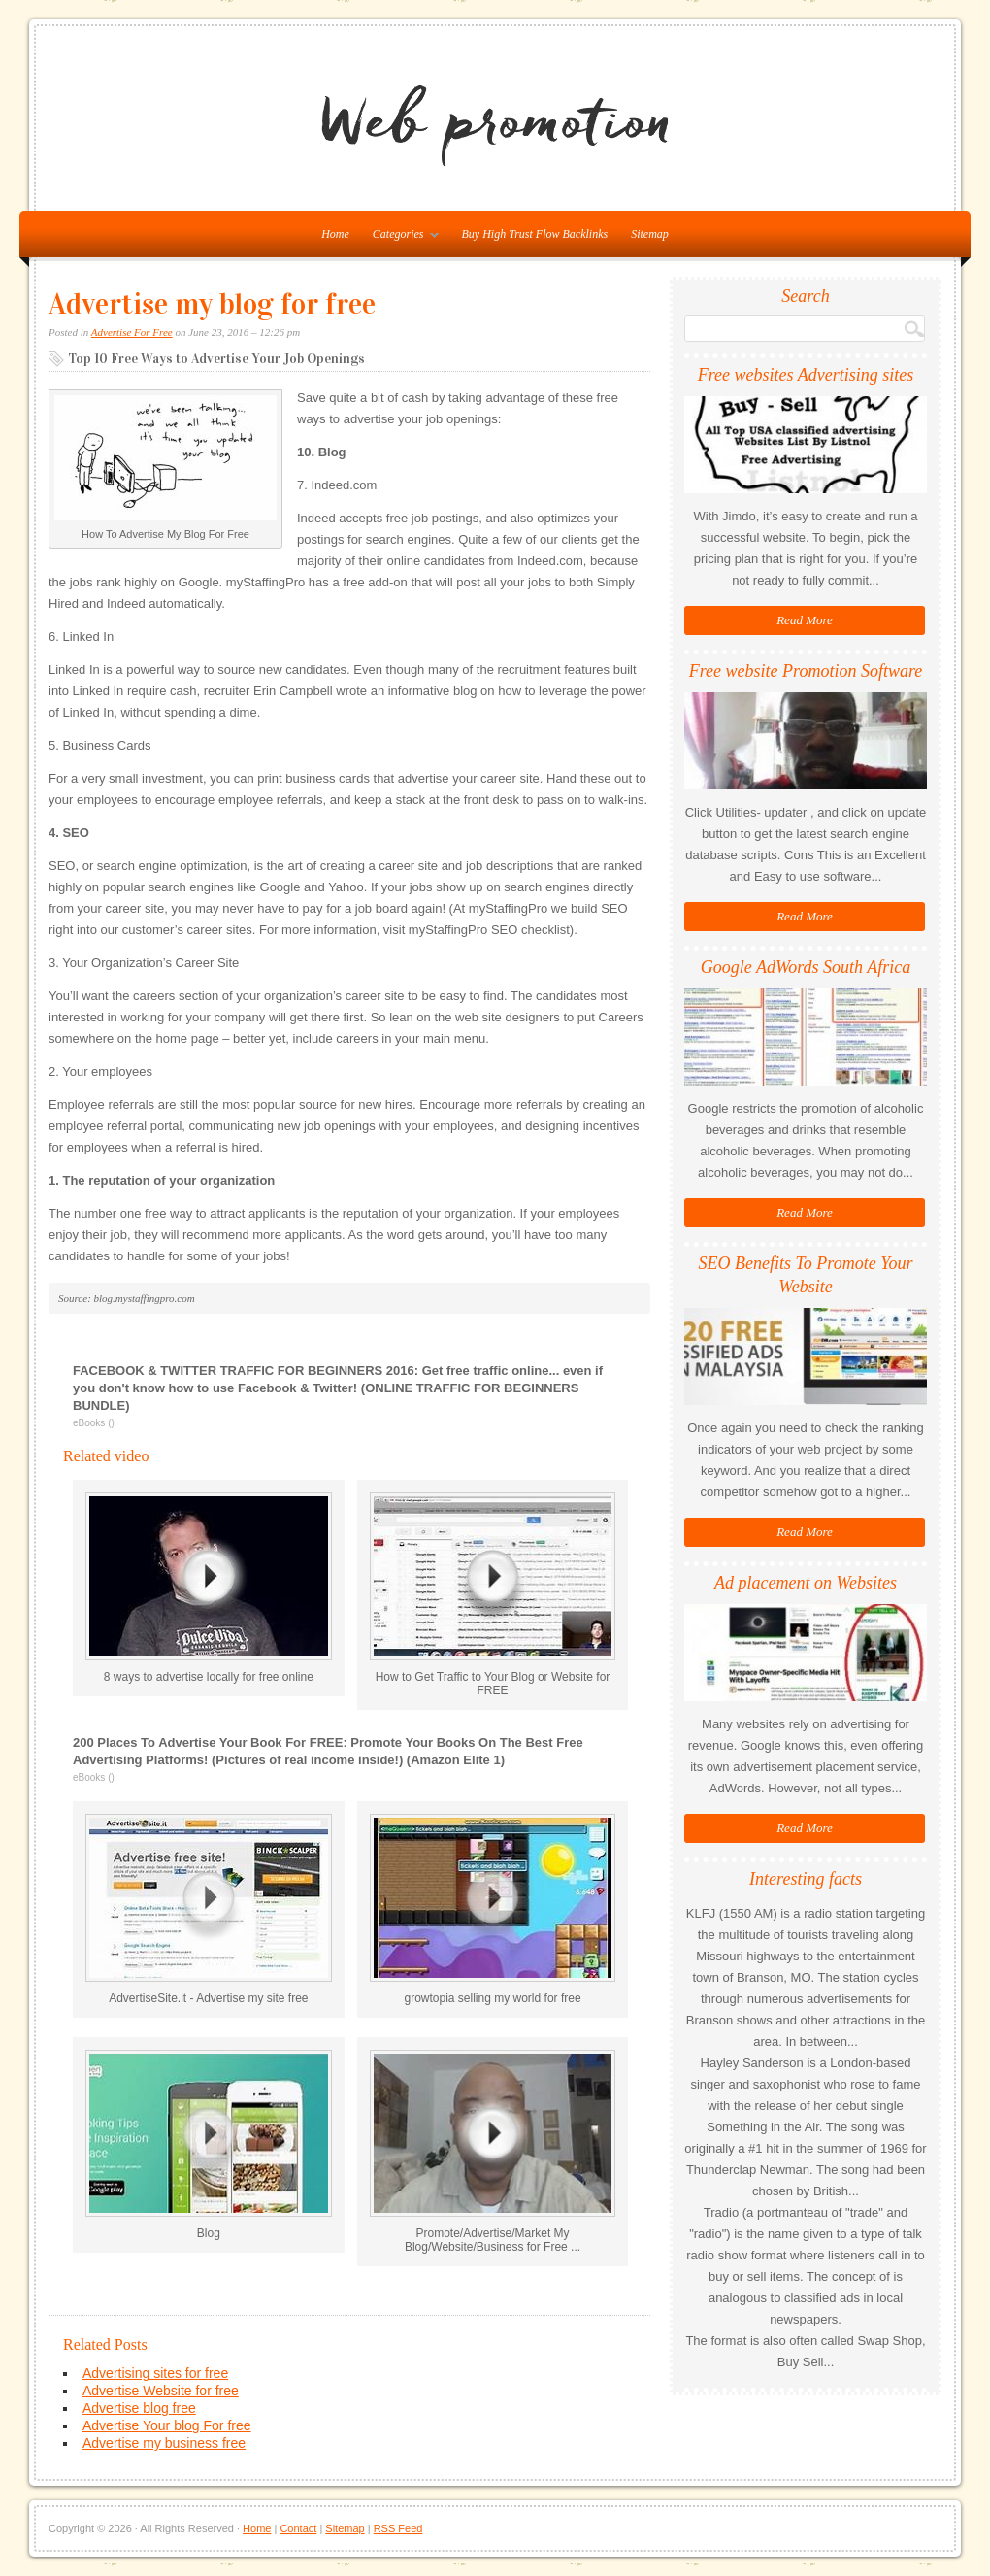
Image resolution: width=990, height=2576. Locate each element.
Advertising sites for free (155, 2373)
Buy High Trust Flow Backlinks (535, 234)
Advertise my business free (164, 2443)
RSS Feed (398, 2528)
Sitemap (650, 234)
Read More (804, 620)
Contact (298, 2528)
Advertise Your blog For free (166, 2425)
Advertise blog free (139, 2408)
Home (257, 2528)
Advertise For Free (132, 332)
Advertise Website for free (160, 2390)
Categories (401, 238)
